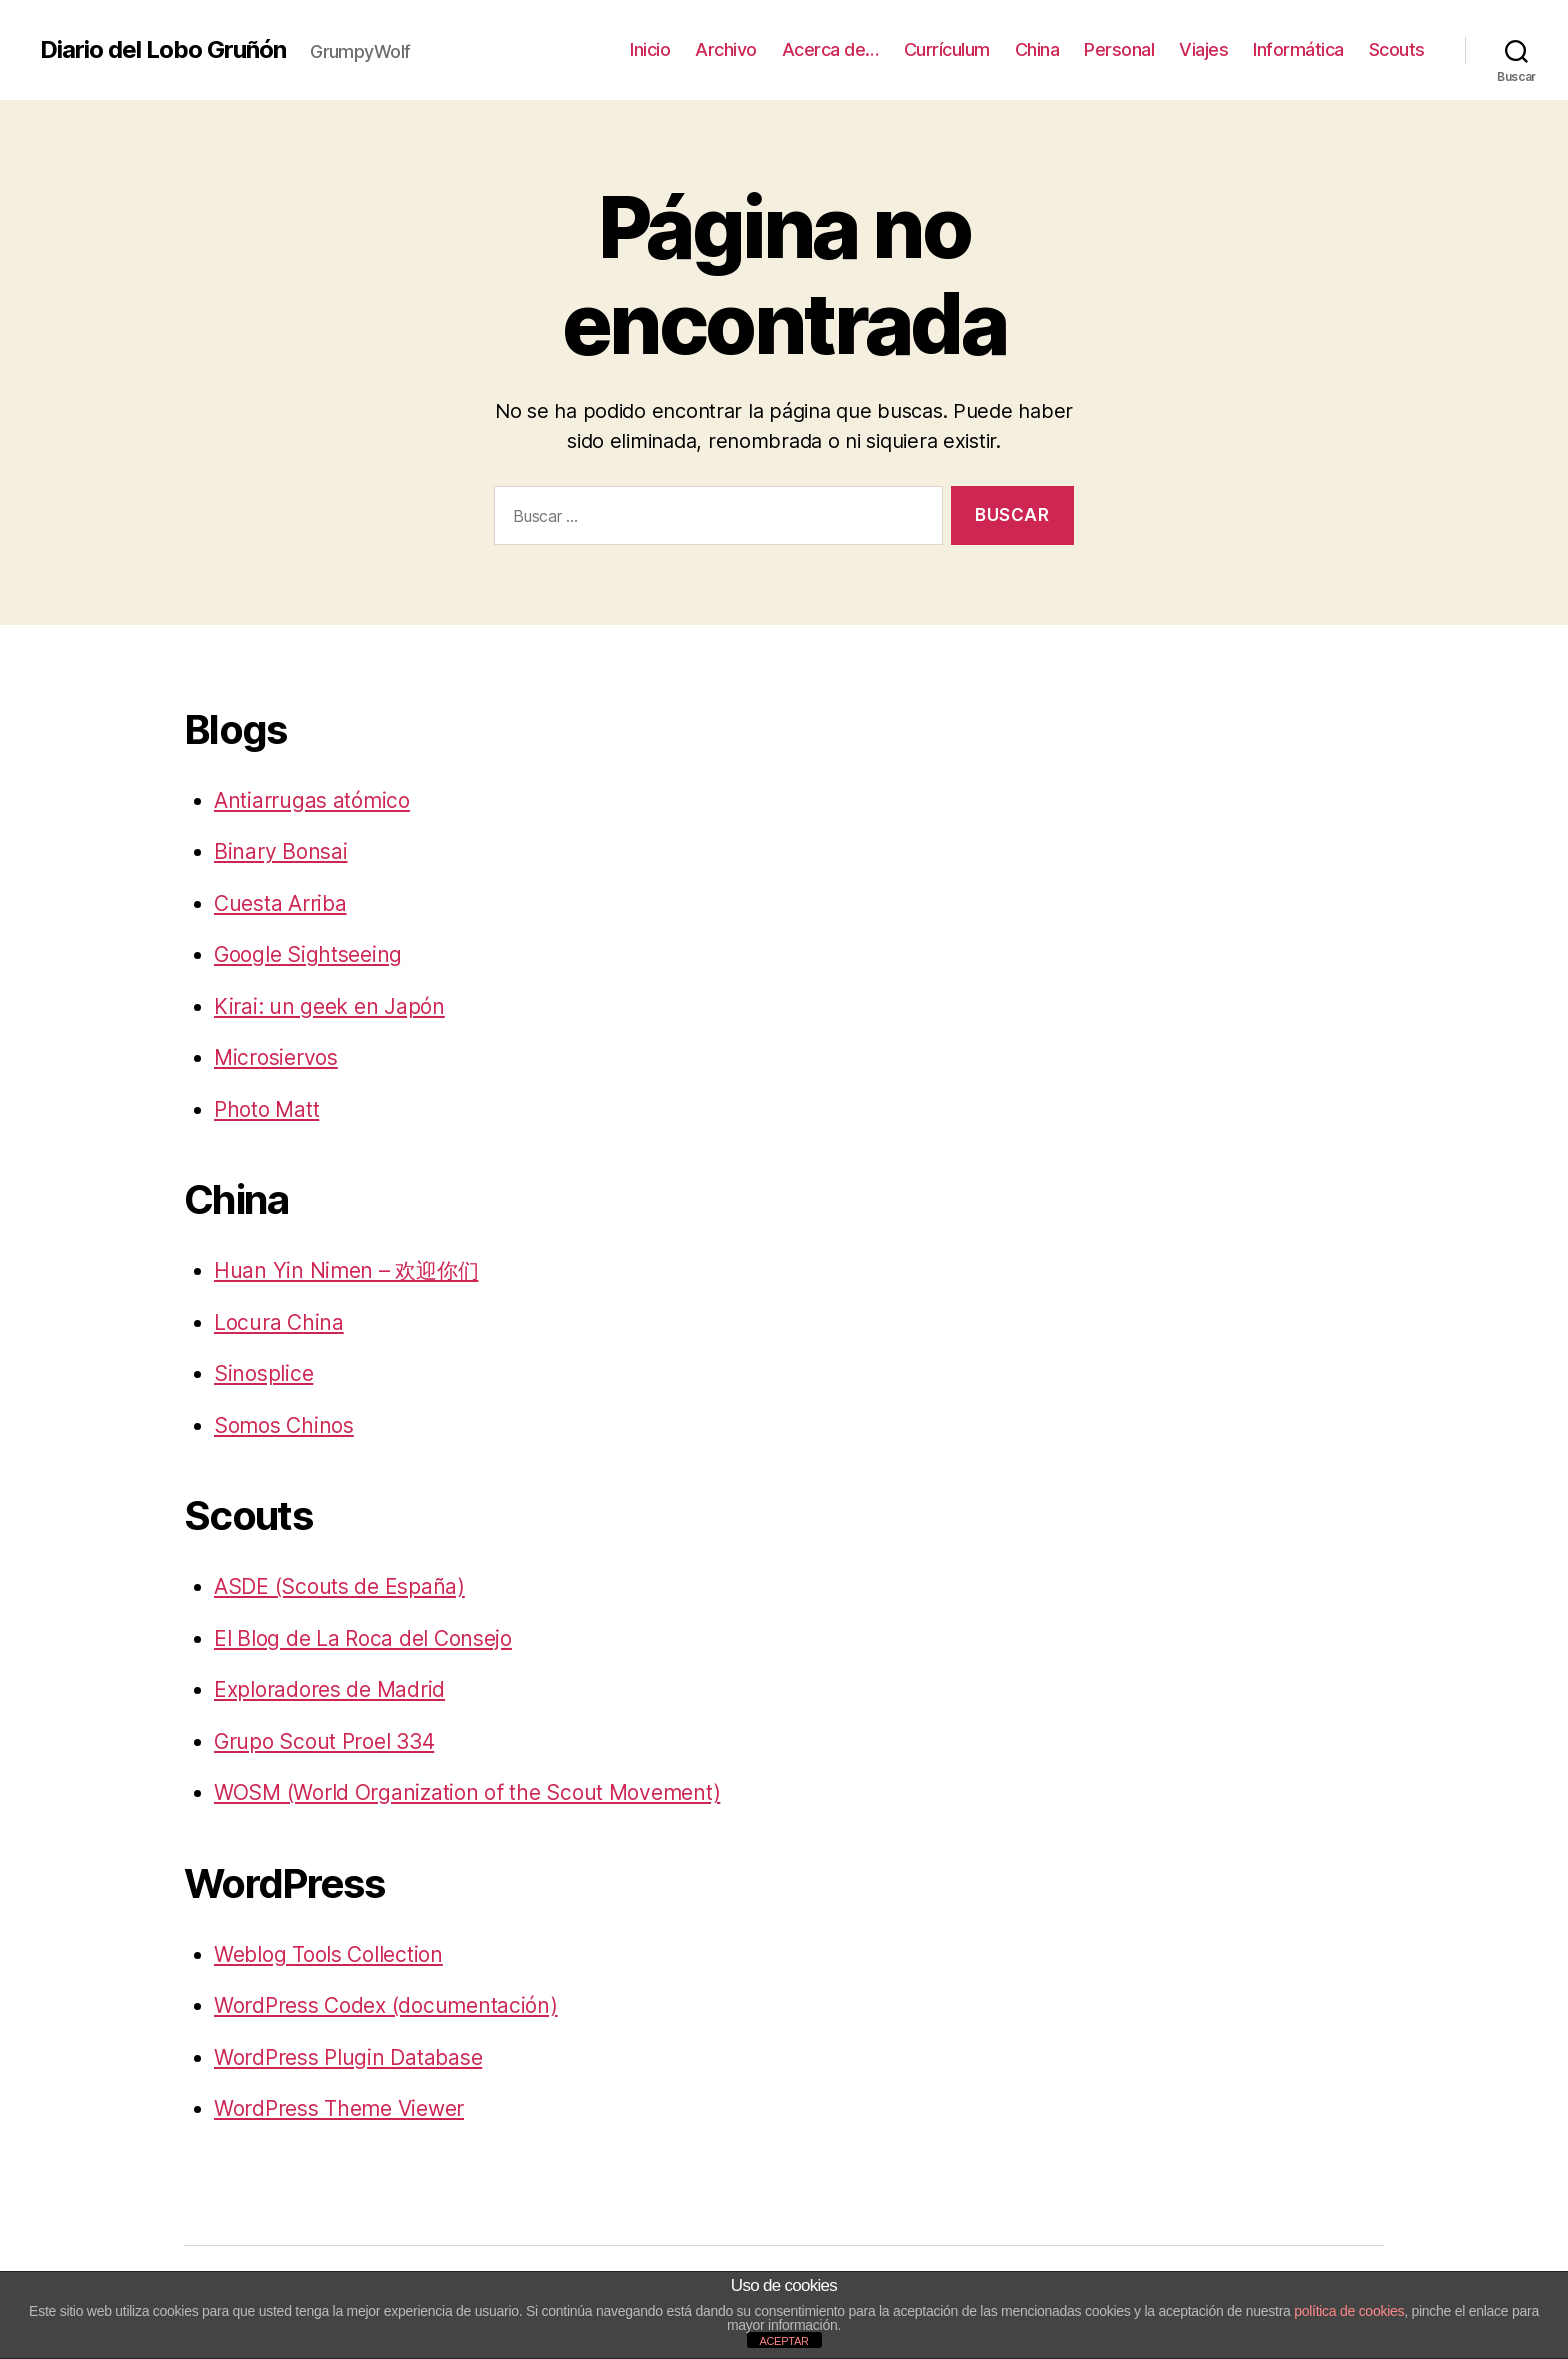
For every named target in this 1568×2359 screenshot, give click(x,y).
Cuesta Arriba (280, 903)
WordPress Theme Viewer (339, 2108)
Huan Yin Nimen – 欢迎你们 (346, 1270)
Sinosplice (263, 1373)
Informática (1298, 49)
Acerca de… (830, 49)
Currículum (947, 49)
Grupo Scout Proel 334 (324, 1741)
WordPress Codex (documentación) (386, 2005)
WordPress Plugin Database (348, 2057)
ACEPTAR (783, 2341)
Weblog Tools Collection (328, 1954)
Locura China (279, 1322)
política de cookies (1349, 2311)
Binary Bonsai (281, 851)
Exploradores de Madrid (329, 1689)
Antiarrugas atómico (312, 800)
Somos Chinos (284, 1425)
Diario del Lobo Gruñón (163, 50)
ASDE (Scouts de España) (339, 1586)
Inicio (650, 49)
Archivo (726, 49)
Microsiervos (276, 1057)
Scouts (1397, 49)
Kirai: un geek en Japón (329, 1006)
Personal (1119, 49)
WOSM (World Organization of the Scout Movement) (467, 1792)
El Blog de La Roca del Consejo (363, 1638)
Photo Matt (266, 1109)
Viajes (1203, 49)
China (1037, 49)
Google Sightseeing (308, 954)
